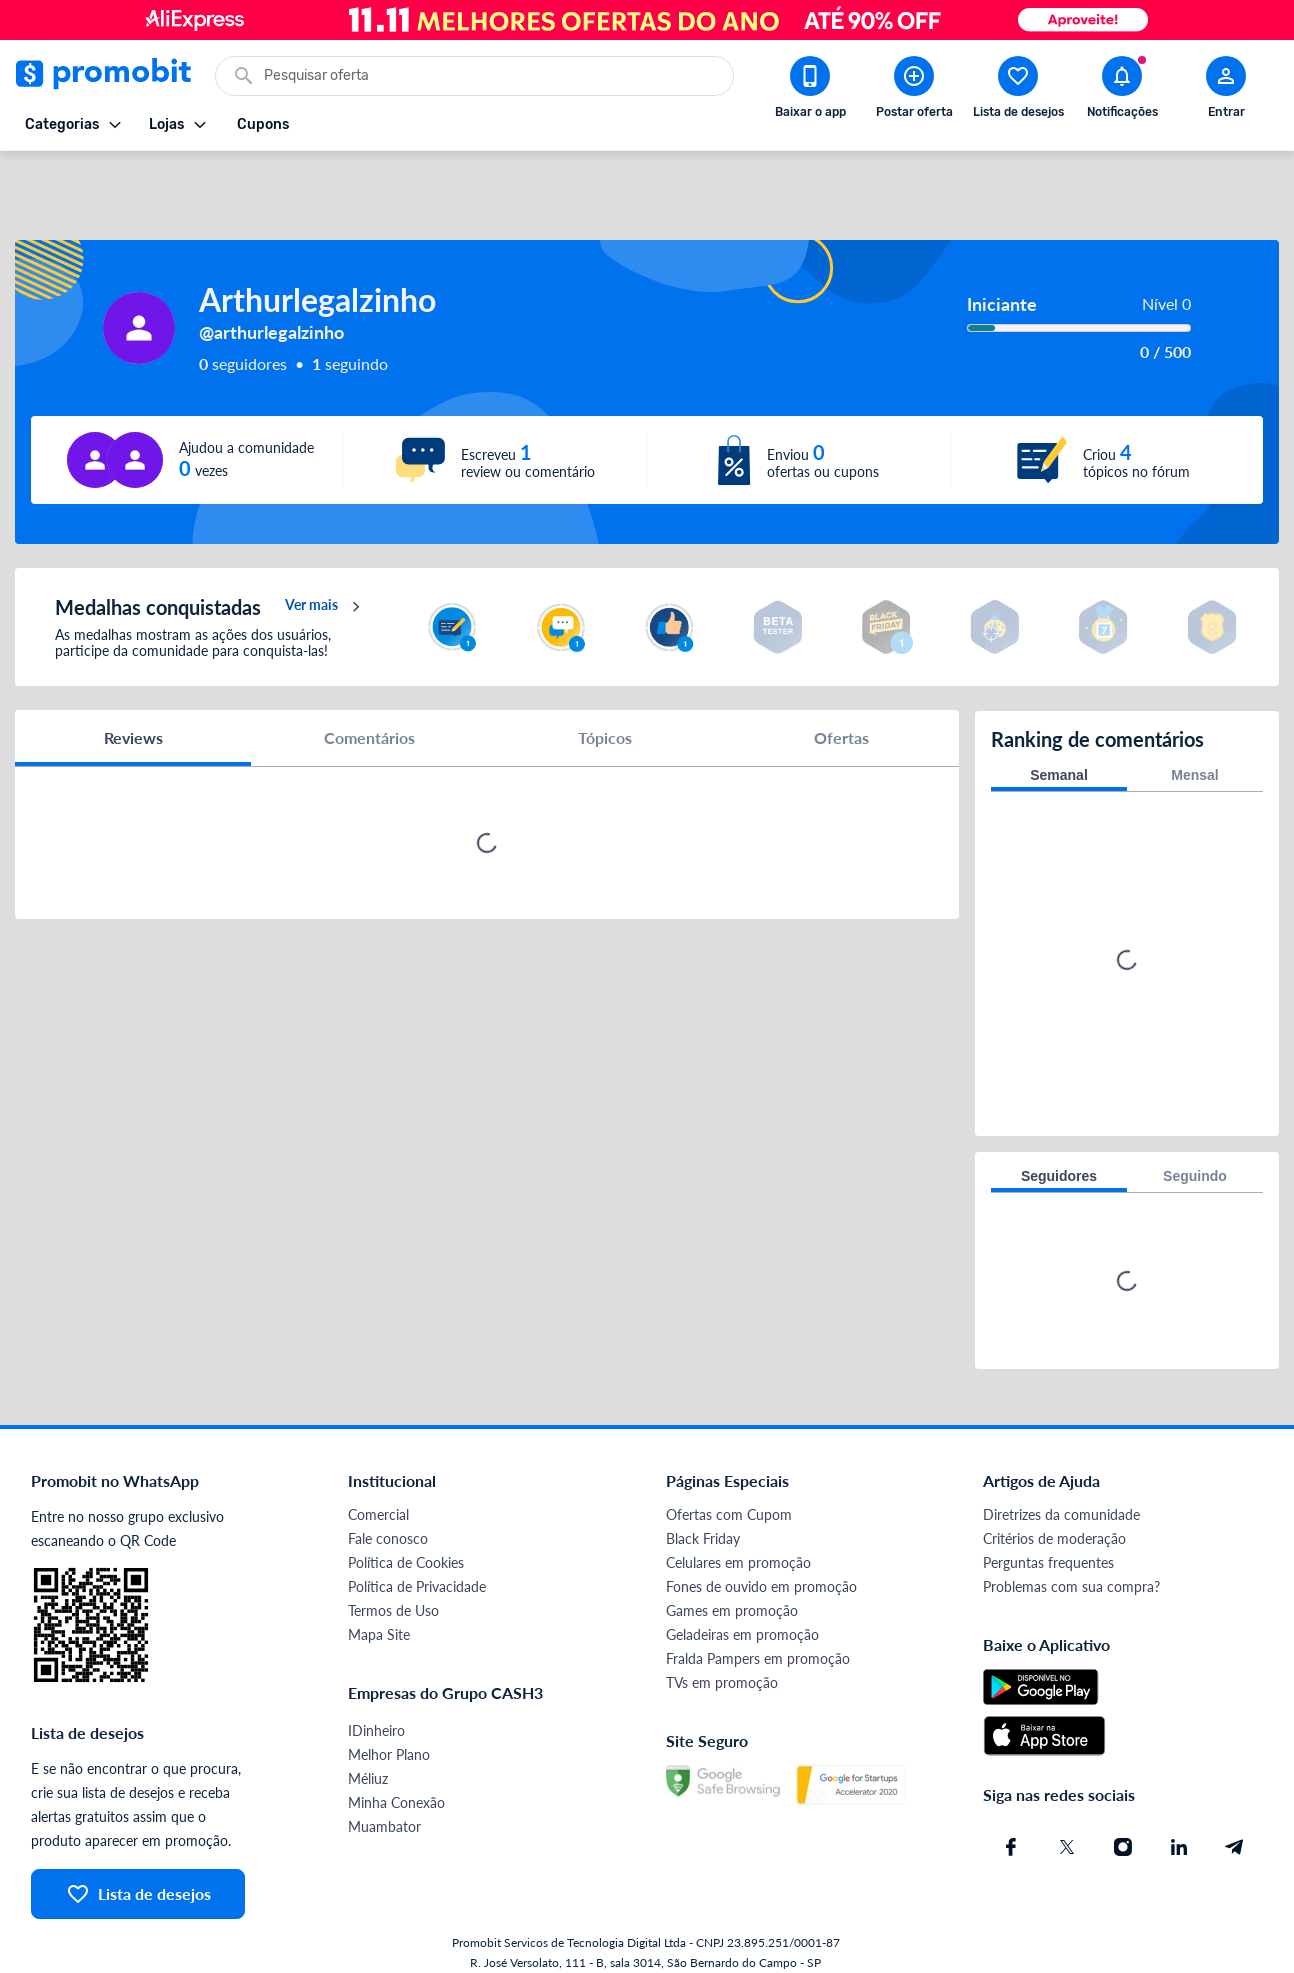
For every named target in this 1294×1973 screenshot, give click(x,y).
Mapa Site (379, 1600)
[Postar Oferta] (914, 91)
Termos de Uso (393, 1576)
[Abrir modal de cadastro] (1226, 91)
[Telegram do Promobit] (1235, 1813)
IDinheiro (376, 1696)
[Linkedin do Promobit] (1179, 1813)
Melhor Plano (389, 1720)
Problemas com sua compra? (1071, 1552)
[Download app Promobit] (810, 91)
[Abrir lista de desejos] (1018, 91)
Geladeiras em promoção (742, 1600)
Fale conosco (388, 1504)
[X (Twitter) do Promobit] (1067, 1813)
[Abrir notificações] (1122, 91)
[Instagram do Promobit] (1123, 1813)
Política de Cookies (406, 1528)
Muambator (384, 1792)
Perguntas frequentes (1048, 1528)
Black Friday (703, 1504)
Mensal (1194, 741)
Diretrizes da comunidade (1061, 1480)
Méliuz (368, 1744)
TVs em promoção (722, 1648)
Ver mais (325, 574)
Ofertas (841, 704)
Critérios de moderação (1054, 1504)
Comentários (369, 704)
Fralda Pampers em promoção (758, 1624)
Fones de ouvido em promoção (761, 1552)
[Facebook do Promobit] (1011, 1813)
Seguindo (1195, 1142)
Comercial (378, 1480)
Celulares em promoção (738, 1528)
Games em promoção (732, 1576)
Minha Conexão (396, 1768)
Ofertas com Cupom (729, 1480)
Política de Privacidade (417, 1552)
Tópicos (605, 704)
